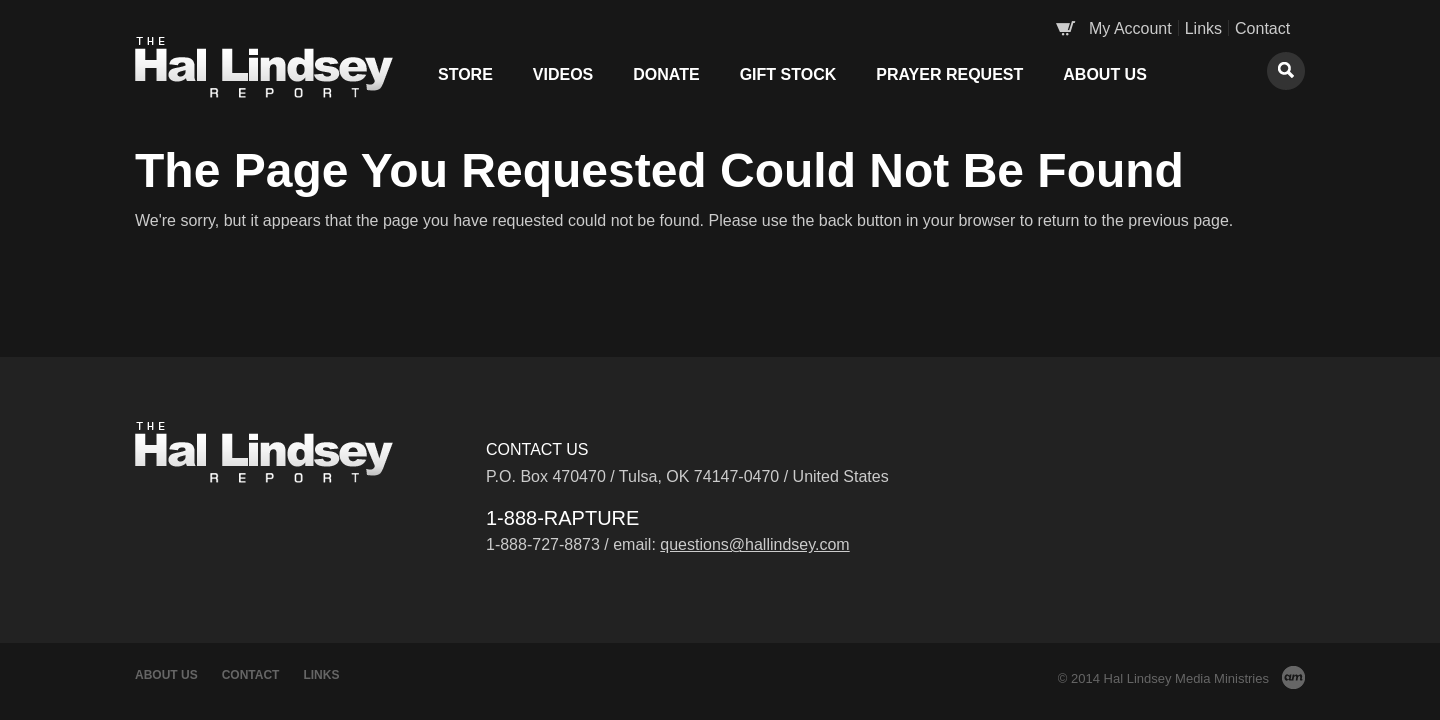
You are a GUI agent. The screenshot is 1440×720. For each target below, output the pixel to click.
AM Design (1293, 677)
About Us (1105, 74)
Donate (666, 74)
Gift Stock (788, 74)
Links (1203, 28)
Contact (1262, 28)
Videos (563, 74)
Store (465, 74)
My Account (1130, 28)
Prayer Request (949, 74)
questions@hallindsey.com (754, 544)
